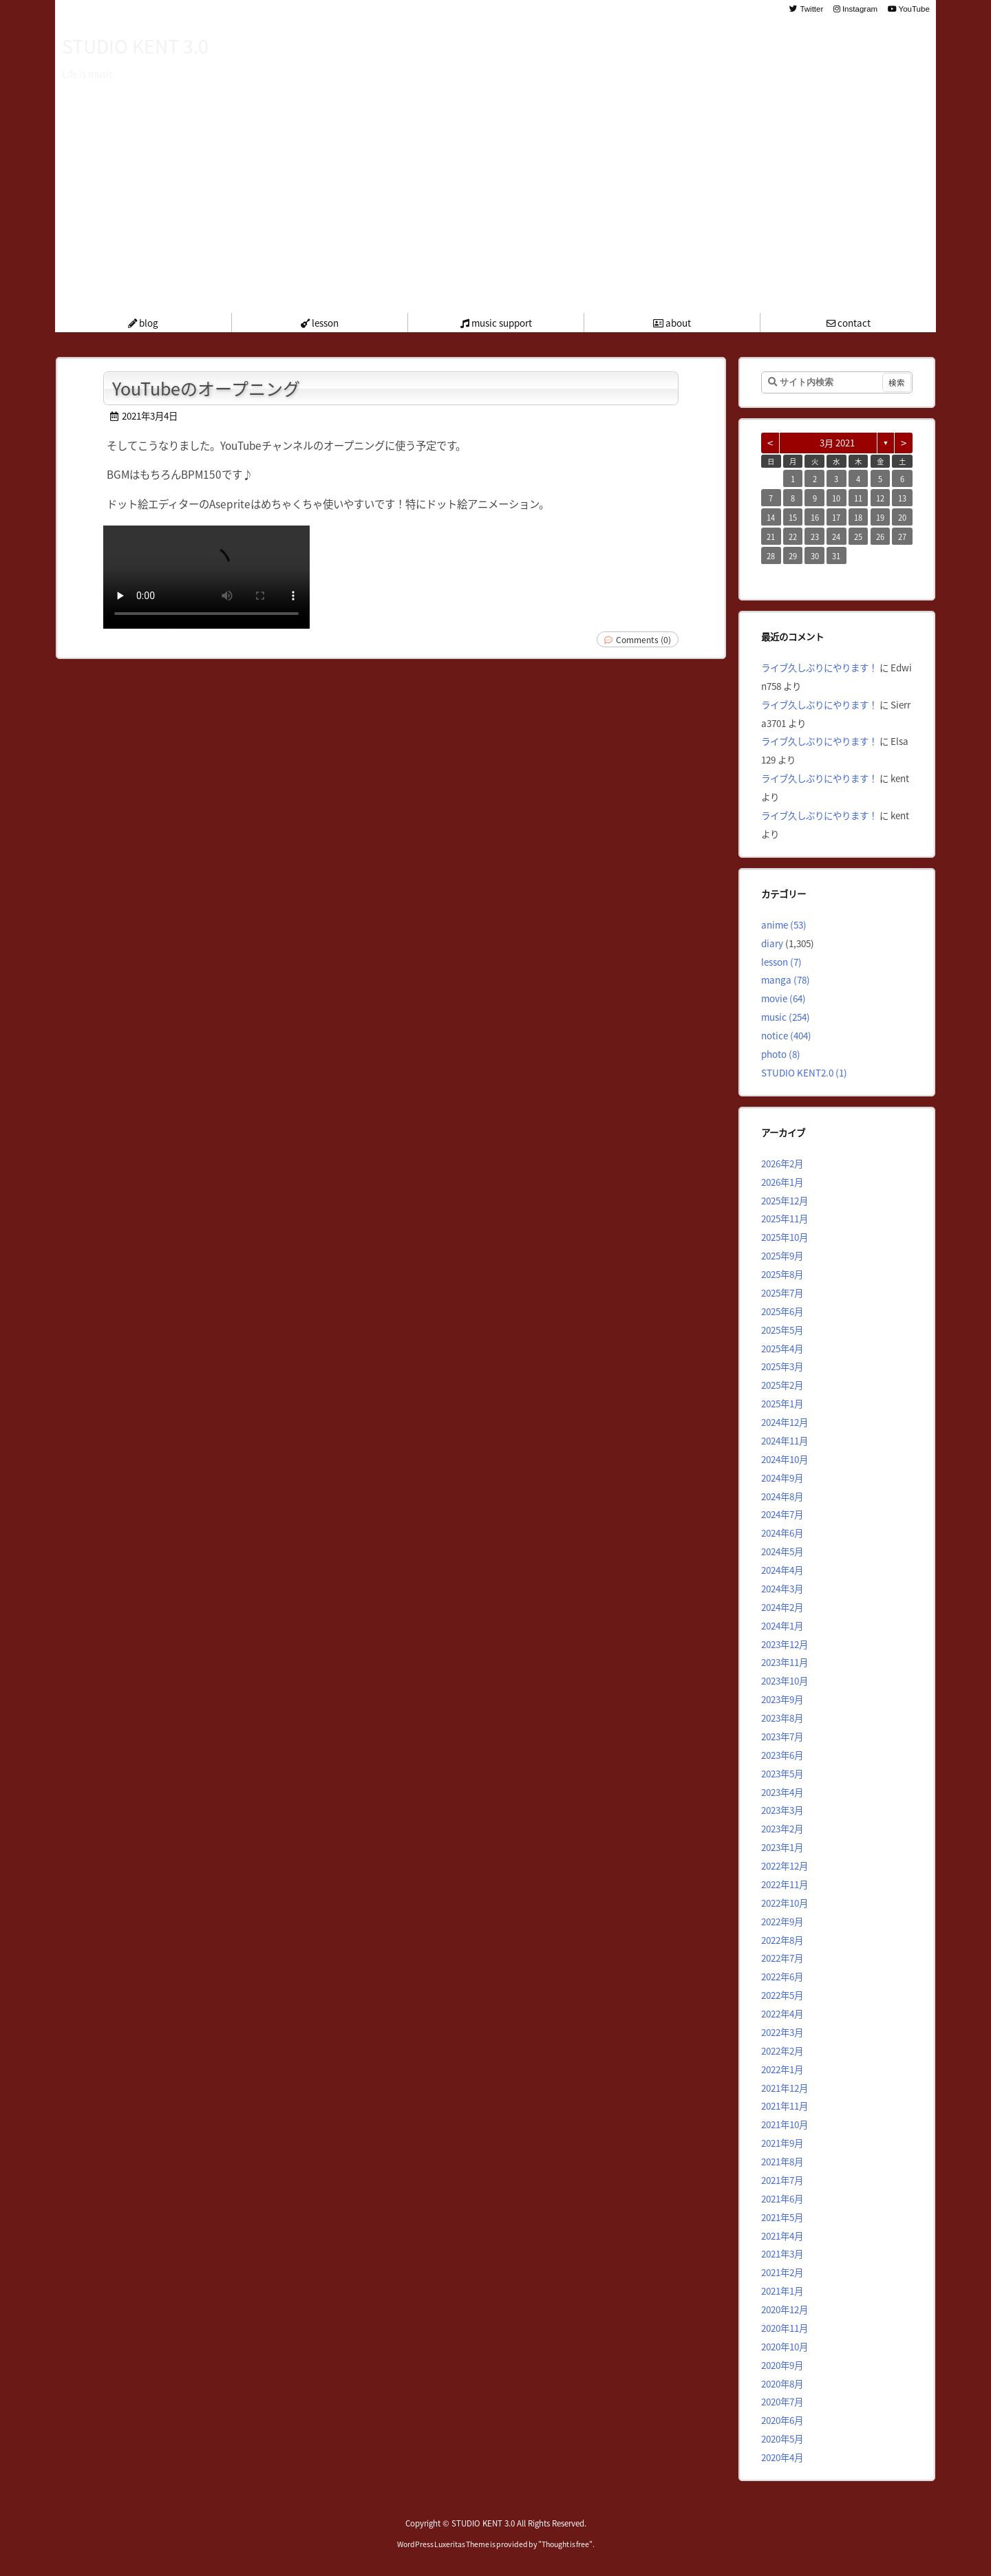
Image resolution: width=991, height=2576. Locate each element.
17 (836, 517)
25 (858, 536)
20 (902, 517)
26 (880, 536)
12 (880, 498)
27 (902, 536)
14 (771, 517)
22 (793, 536)
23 (815, 536)
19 (880, 517)
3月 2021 (837, 442)
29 (793, 555)
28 (771, 555)
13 (902, 498)
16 (815, 517)
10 (836, 498)
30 (815, 555)
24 (836, 536)
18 (858, 517)
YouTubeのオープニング (206, 388)
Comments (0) (643, 639)
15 (793, 517)
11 (858, 498)
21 (771, 536)
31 (836, 555)
